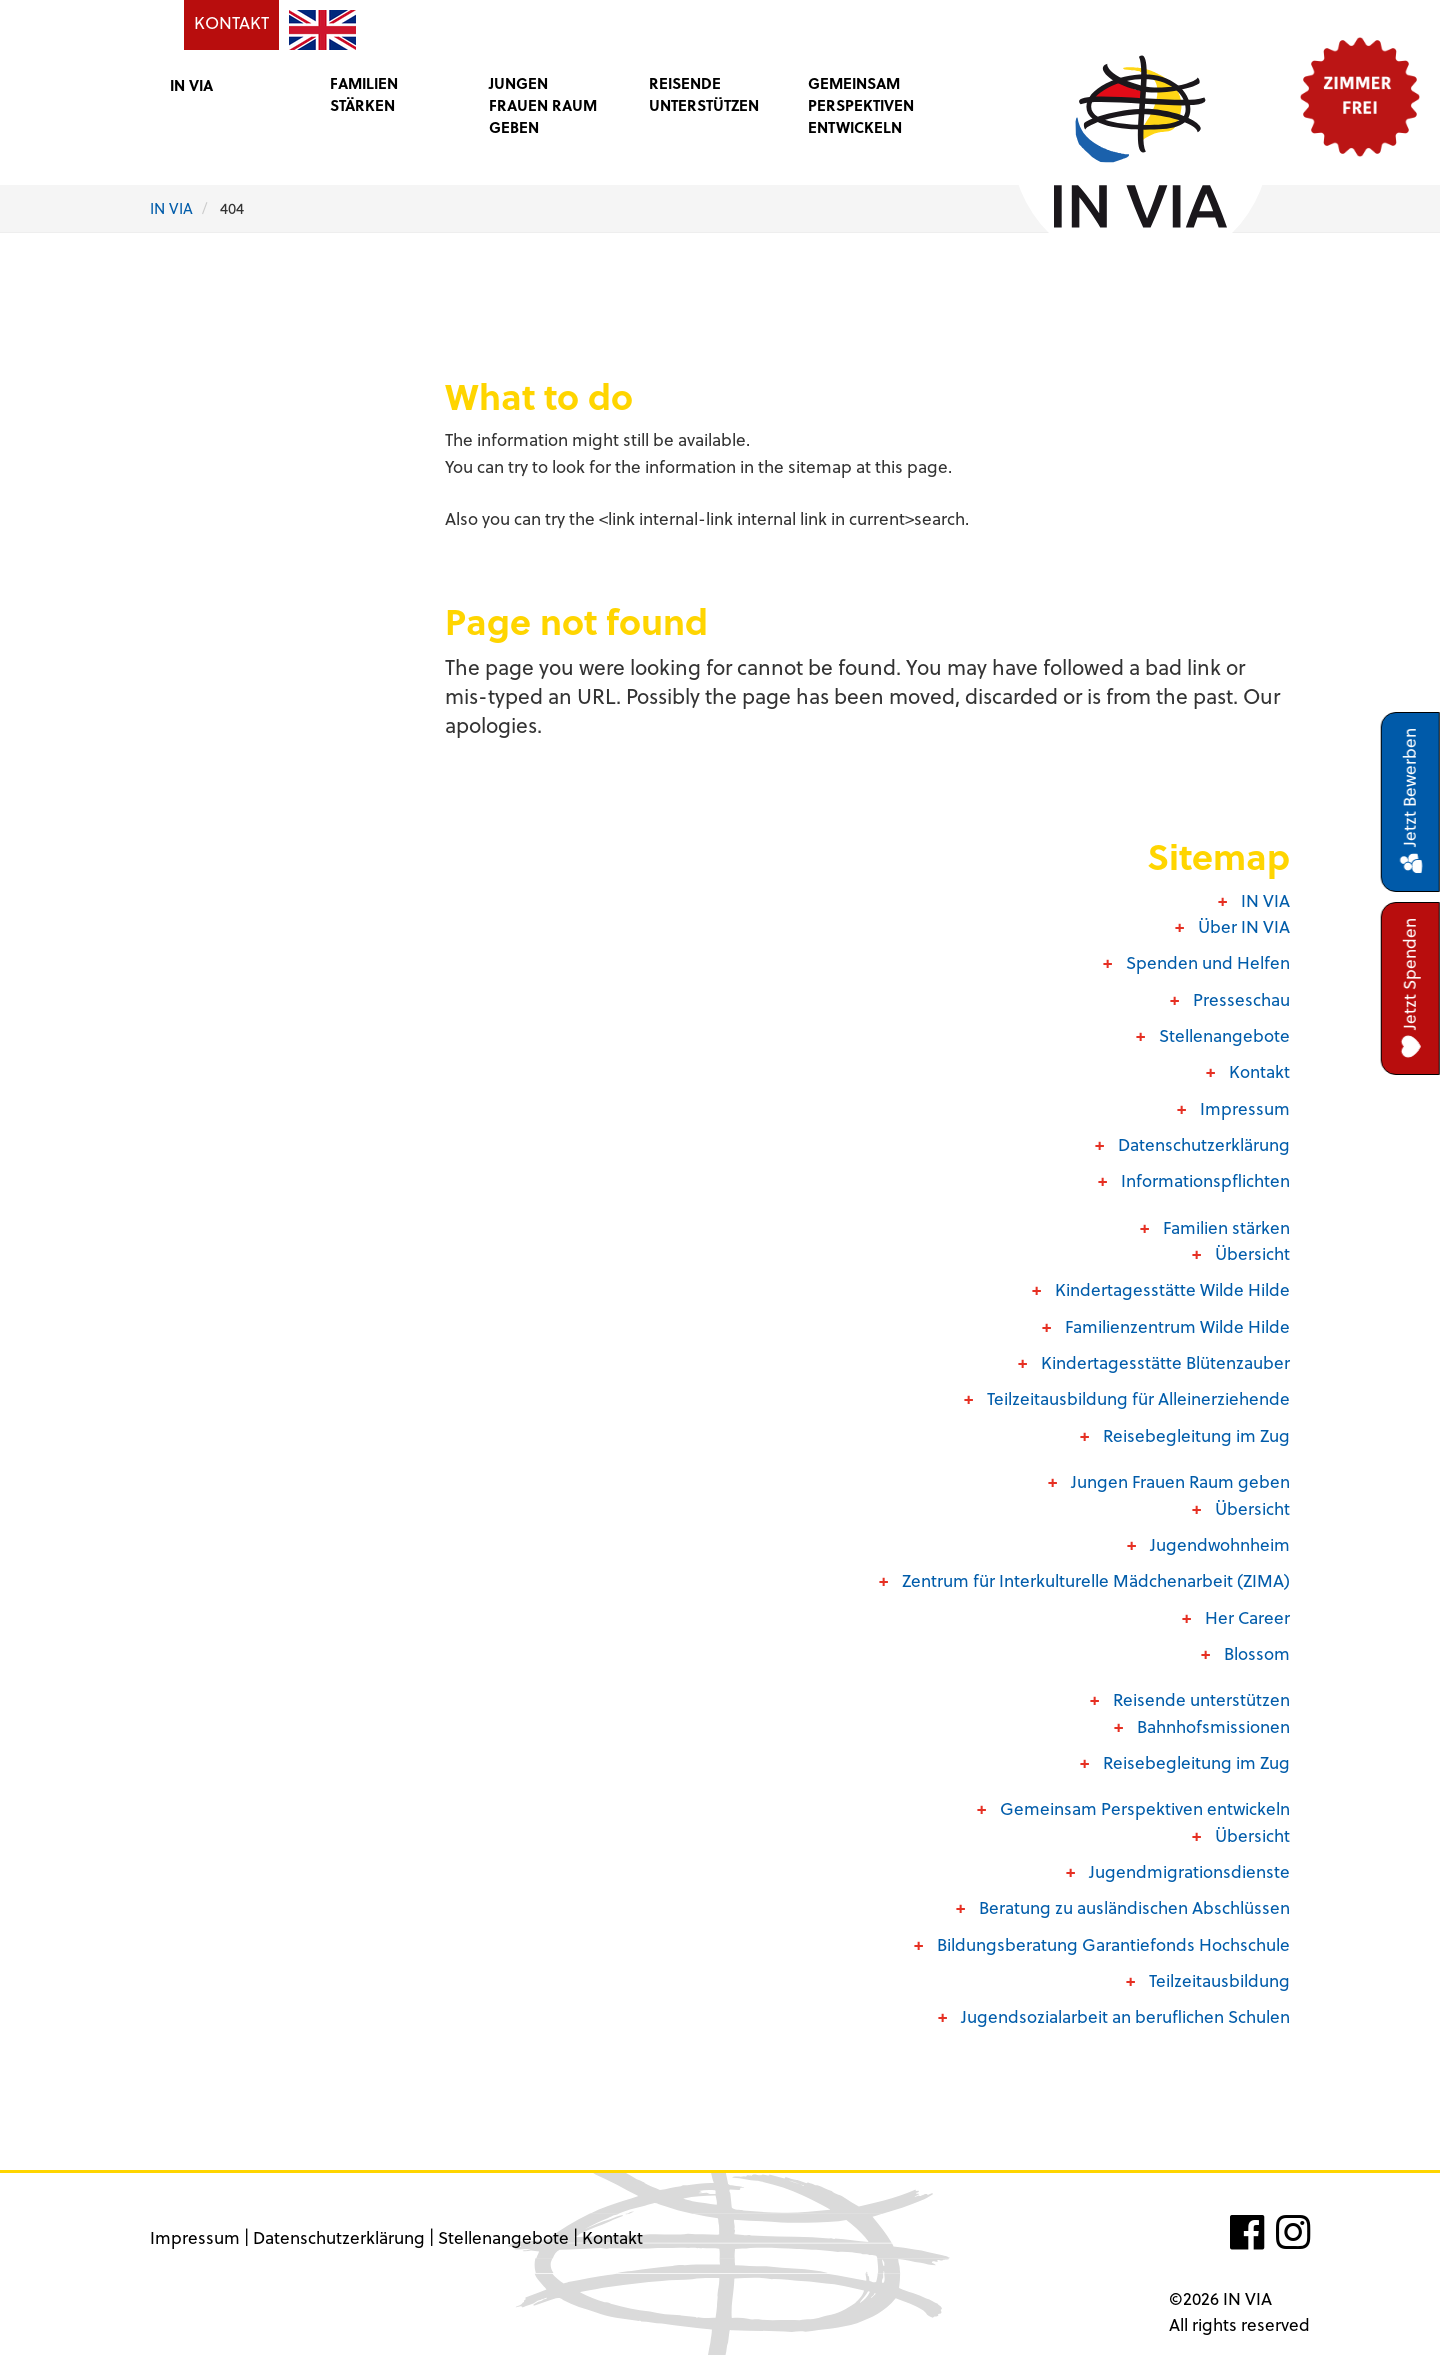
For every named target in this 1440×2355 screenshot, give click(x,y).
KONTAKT (231, 22)
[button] (230, 84)
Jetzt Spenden (1410, 988)
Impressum (195, 2237)
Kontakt (612, 2237)
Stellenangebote (503, 2237)
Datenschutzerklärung (339, 2237)
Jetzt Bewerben (1410, 802)
